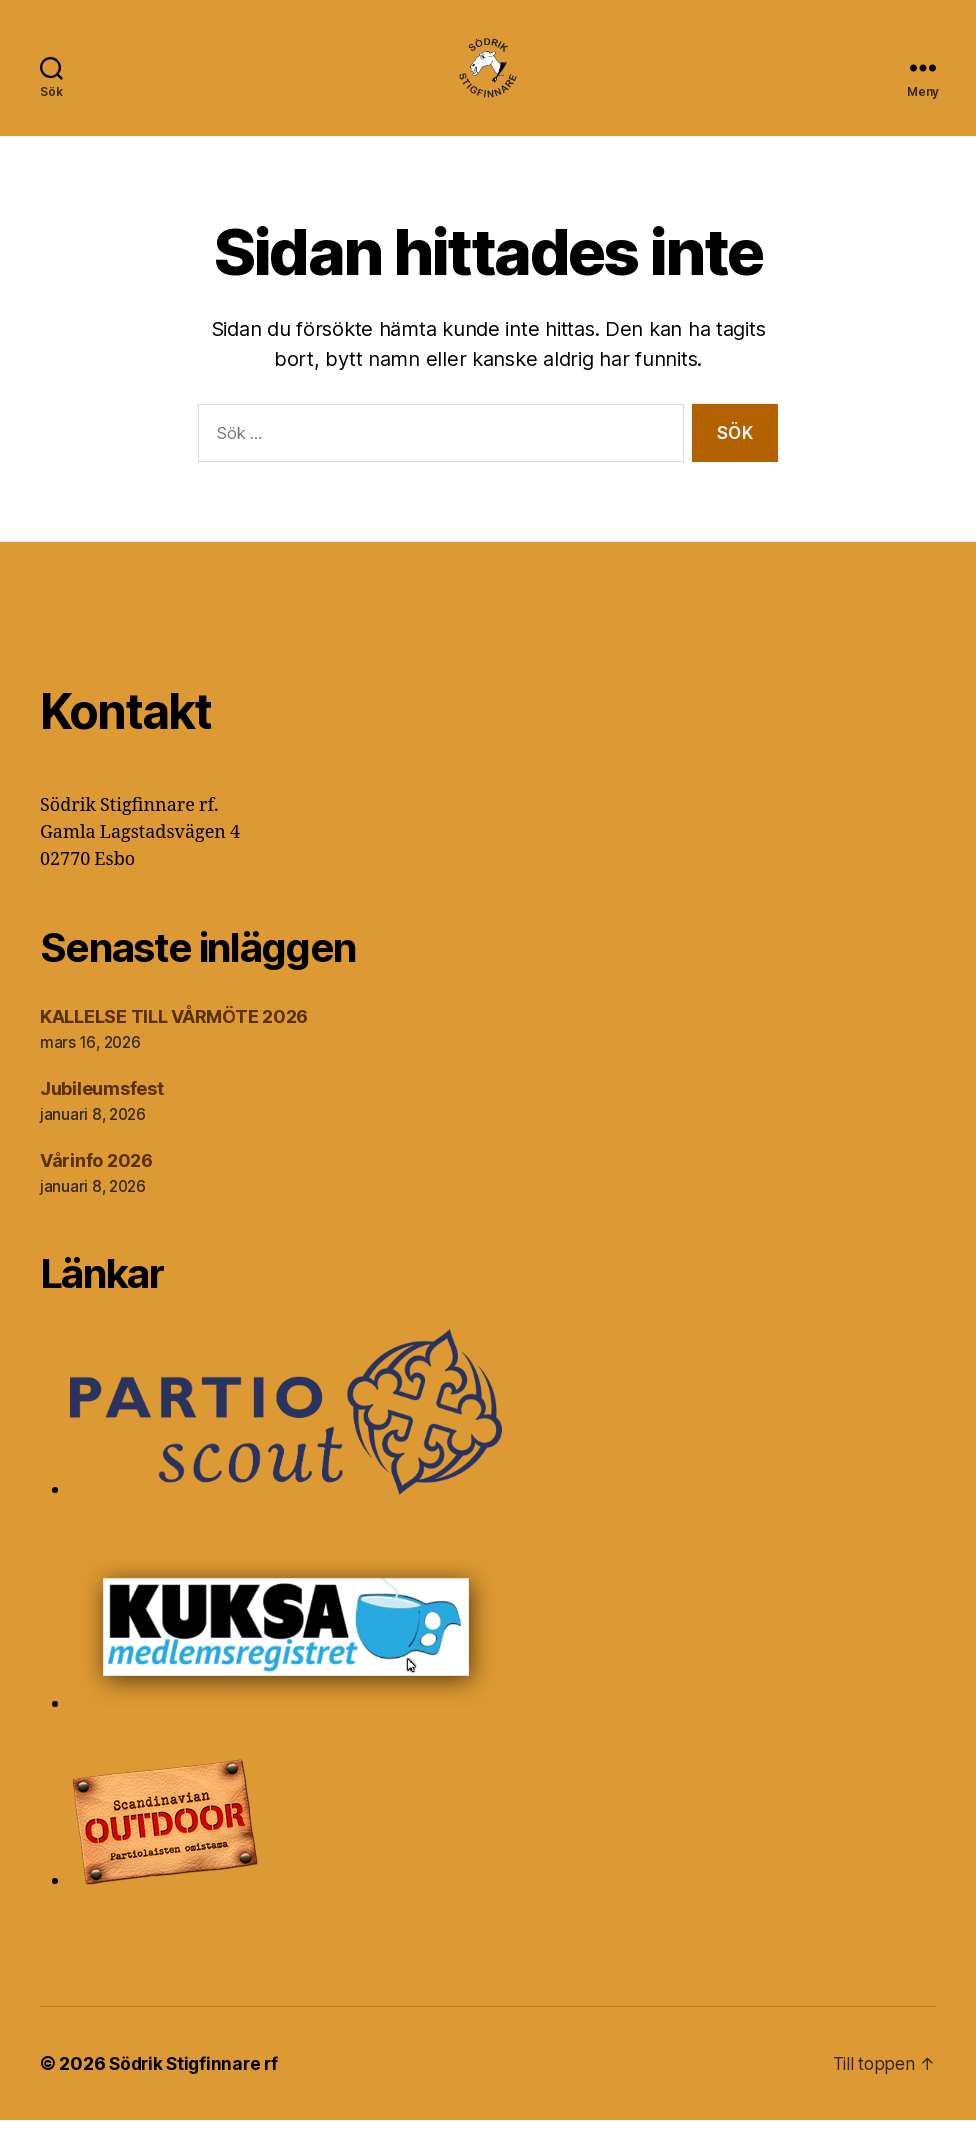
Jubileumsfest (102, 1118)
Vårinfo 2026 (96, 1190)
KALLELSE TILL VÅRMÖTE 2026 (174, 1046)
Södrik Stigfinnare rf (196, 2093)
